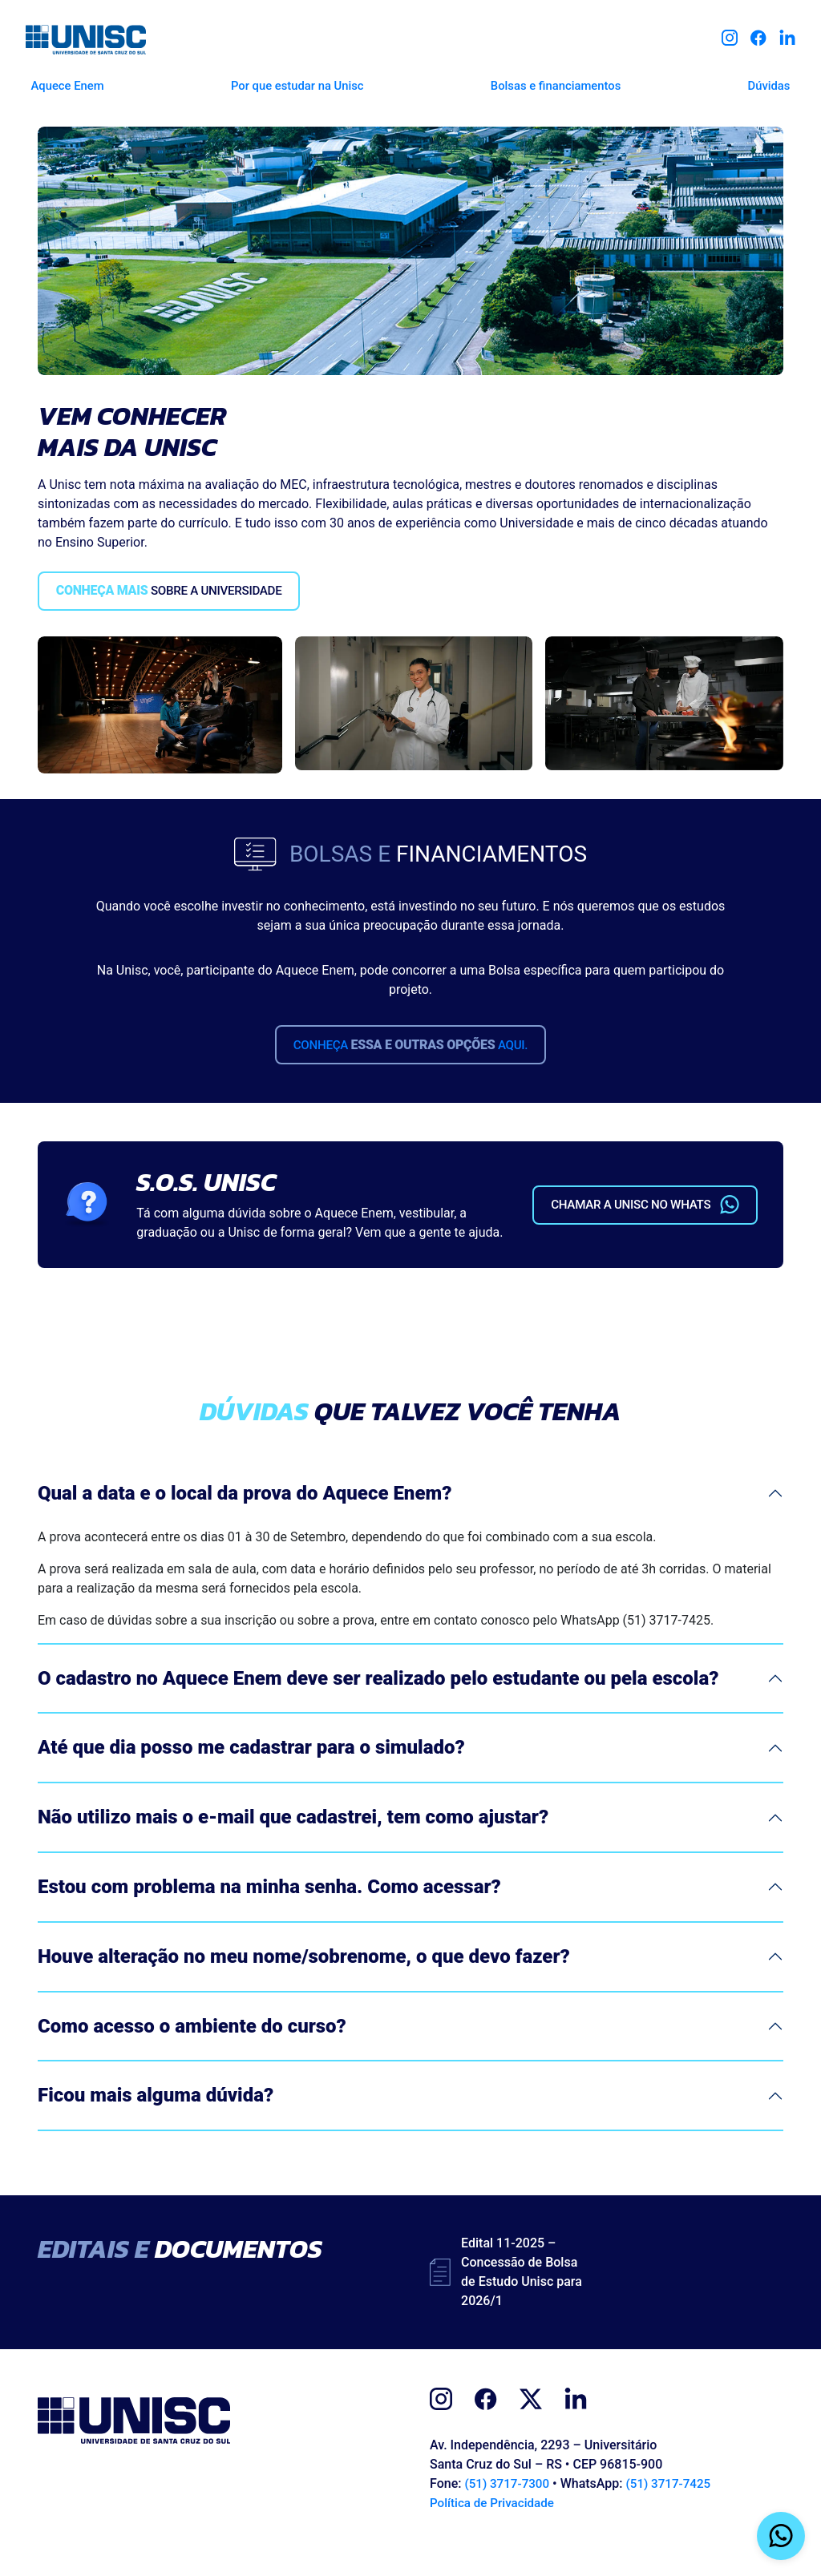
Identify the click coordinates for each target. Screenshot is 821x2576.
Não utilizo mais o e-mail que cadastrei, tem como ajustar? (293, 1842)
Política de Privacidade (495, 2527)
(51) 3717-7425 (674, 2508)
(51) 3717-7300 (508, 2508)
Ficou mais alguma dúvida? (155, 2120)
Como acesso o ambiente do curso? (192, 2050)
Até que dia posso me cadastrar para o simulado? (251, 1772)
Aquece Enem (60, 81)
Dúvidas (775, 81)
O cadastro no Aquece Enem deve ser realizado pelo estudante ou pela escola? (378, 1702)
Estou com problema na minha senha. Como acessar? (269, 1911)
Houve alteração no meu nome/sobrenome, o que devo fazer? (304, 1980)
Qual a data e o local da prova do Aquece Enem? (244, 1517)
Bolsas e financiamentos (556, 81)
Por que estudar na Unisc (295, 81)
